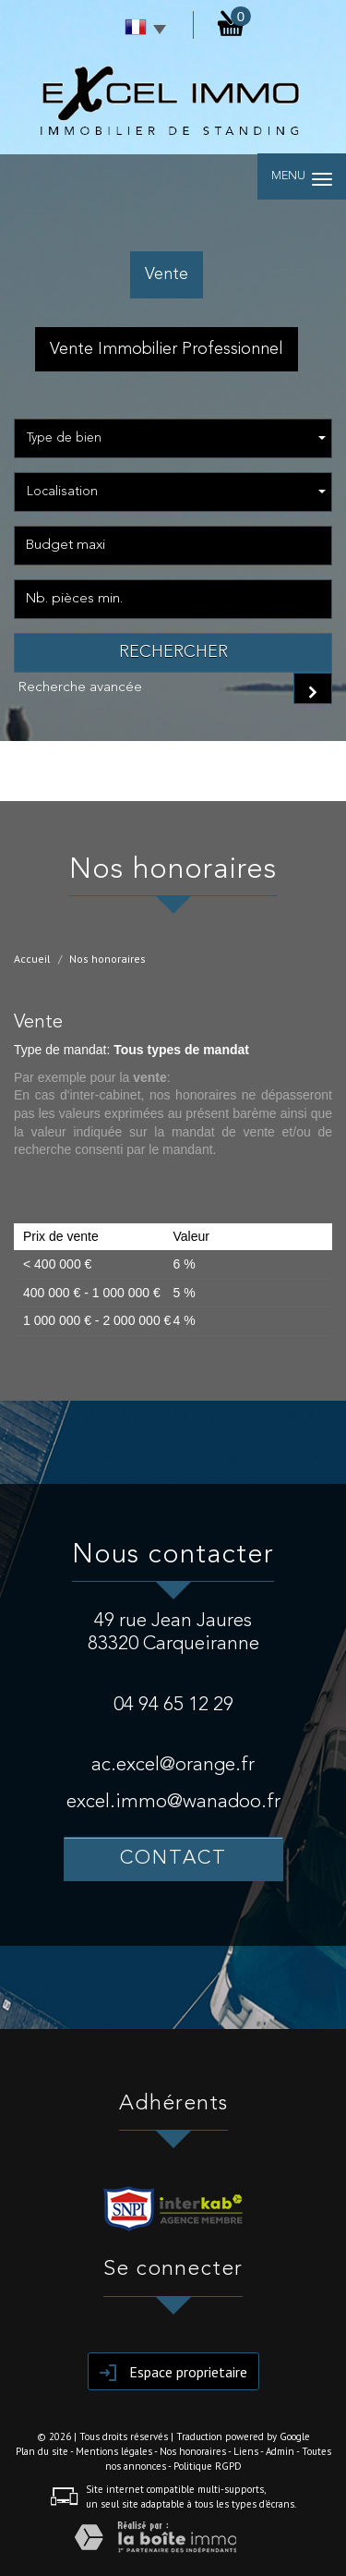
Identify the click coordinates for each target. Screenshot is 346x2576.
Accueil (32, 959)
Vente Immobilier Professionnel (166, 349)
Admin (280, 2451)
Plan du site (42, 2451)
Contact (173, 1858)
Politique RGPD (207, 2466)
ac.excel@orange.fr (173, 1765)
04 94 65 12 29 (173, 1705)
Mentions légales (114, 2451)
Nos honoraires (193, 2451)
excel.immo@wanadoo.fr (173, 1802)
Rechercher (173, 652)
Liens (245, 2451)
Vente (166, 274)
